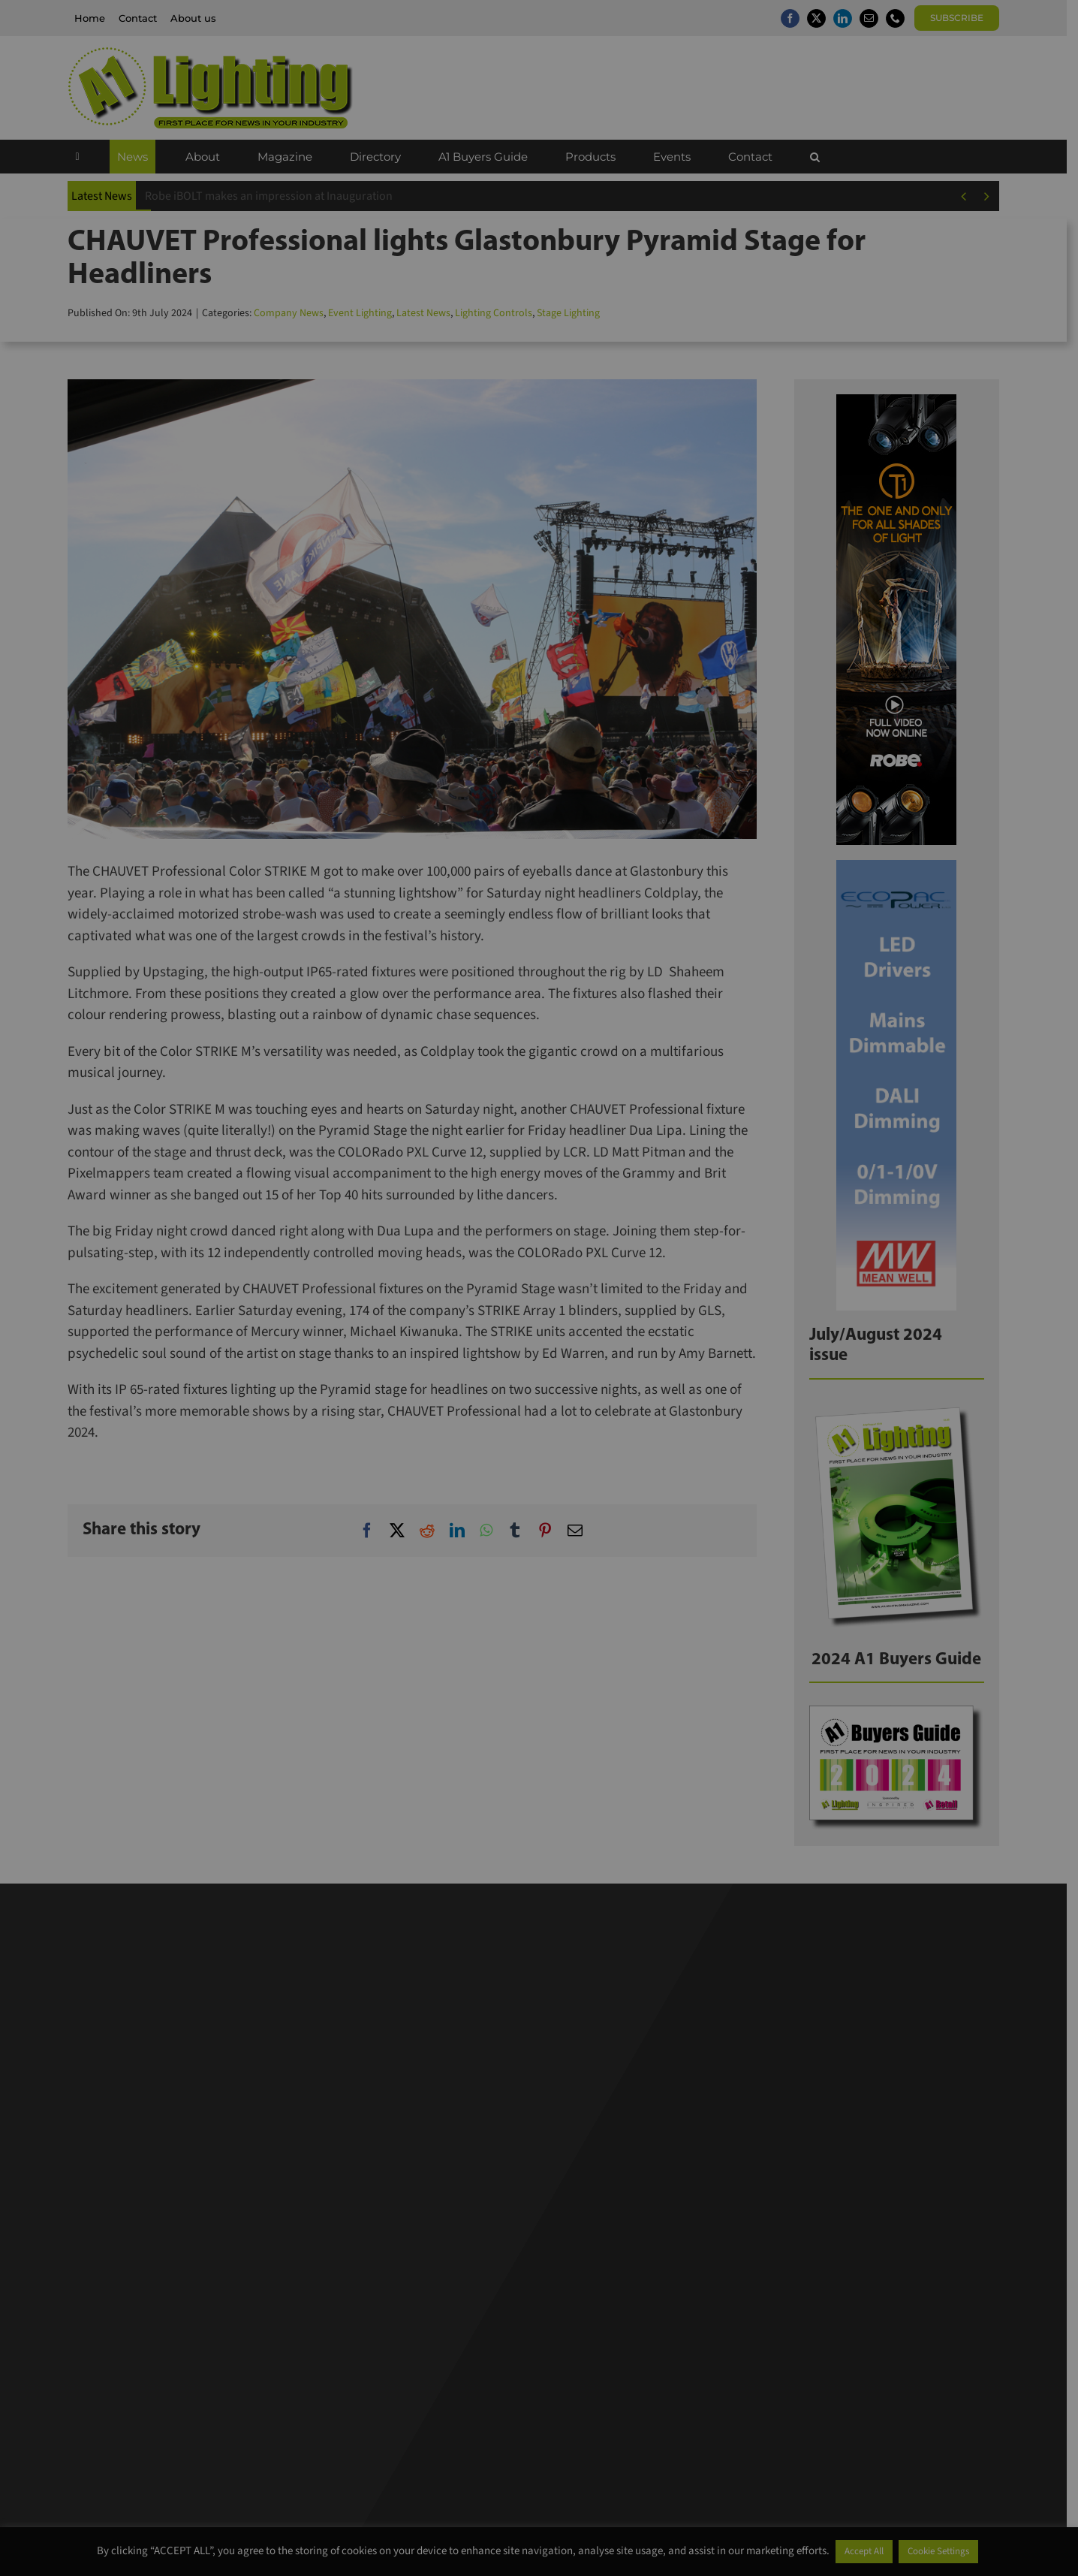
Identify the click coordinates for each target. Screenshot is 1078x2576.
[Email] (581, 1530)
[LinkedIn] (463, 1530)
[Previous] (969, 196)
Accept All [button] (864, 2551)
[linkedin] (848, 18)
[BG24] (902, 1713)
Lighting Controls (499, 313)
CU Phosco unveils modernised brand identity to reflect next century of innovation (356, 196)
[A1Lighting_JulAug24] (902, 1409)
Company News (295, 313)
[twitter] (821, 18)
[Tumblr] (521, 1530)
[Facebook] (373, 1530)
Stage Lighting (574, 313)
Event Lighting (366, 313)
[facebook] (795, 18)
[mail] (874, 18)
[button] (820, 156)
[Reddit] (433, 1530)
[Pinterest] (551, 1530)
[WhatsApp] (492, 1530)
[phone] (900, 18)
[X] (403, 1530)
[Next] (992, 196)
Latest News (429, 313)
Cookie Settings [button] (938, 2551)
